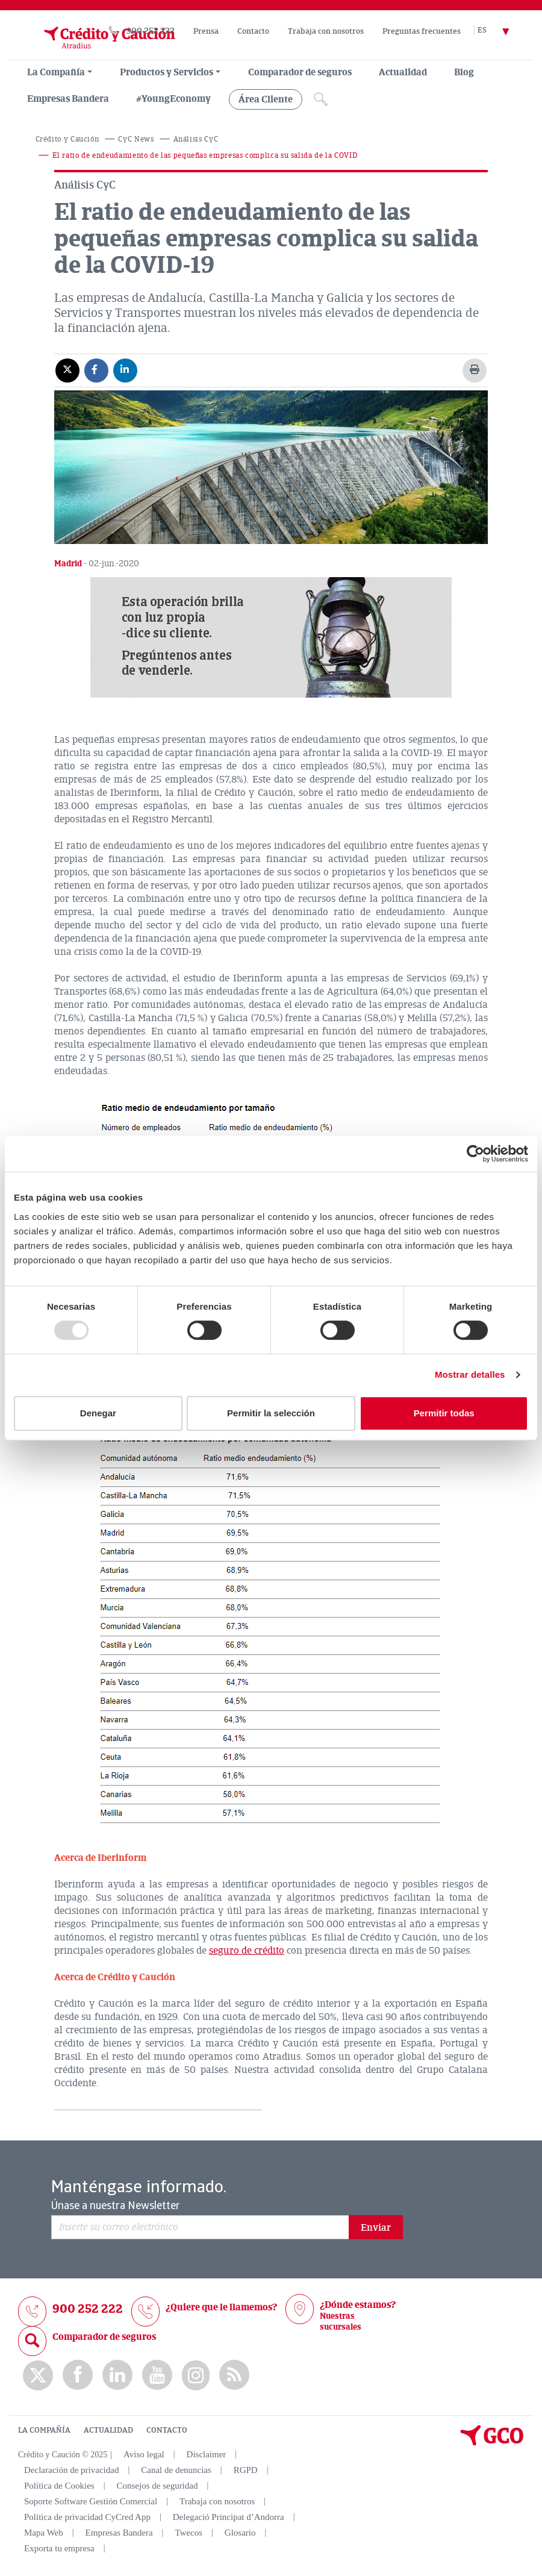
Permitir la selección (271, 1413)
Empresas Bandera (68, 99)
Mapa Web (43, 2532)
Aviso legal (143, 2454)
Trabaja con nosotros (326, 31)
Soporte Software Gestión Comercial (90, 2501)
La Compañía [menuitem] (56, 72)
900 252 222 (150, 31)
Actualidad (403, 72)
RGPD (246, 2470)
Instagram (195, 2375)
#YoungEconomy (173, 99)
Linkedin (117, 2375)
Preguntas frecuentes (421, 31)
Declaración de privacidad (71, 2470)
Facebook (78, 2375)
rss (234, 2375)
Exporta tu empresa (59, 2548)
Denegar (98, 1413)
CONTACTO (166, 2430)
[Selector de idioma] (500, 31)
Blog (464, 72)
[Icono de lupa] (321, 99)
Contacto (253, 31)
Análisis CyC (196, 139)
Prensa (206, 31)
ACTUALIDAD (108, 2430)
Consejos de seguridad (157, 2485)
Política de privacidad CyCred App (87, 2517)
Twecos (188, 2532)
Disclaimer (206, 2454)
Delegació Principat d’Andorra (228, 2517)
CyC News (136, 139)
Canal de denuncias (176, 2470)
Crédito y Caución (67, 139)
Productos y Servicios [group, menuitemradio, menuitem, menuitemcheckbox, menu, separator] (166, 72)
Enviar (376, 2228)
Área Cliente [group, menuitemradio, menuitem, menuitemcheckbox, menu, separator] (265, 99)
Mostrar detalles (470, 1374)
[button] (271, 637)
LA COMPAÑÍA (44, 2430)
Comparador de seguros (300, 72)
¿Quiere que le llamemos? (221, 2307)
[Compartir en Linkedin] (125, 370)
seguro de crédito (246, 1951)
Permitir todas (444, 1413)
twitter (38, 2375)
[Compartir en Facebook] (96, 370)
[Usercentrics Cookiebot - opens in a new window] (475, 1154)
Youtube (157, 2375)
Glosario (240, 2532)
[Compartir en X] (67, 370)
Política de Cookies (59, 2485)
